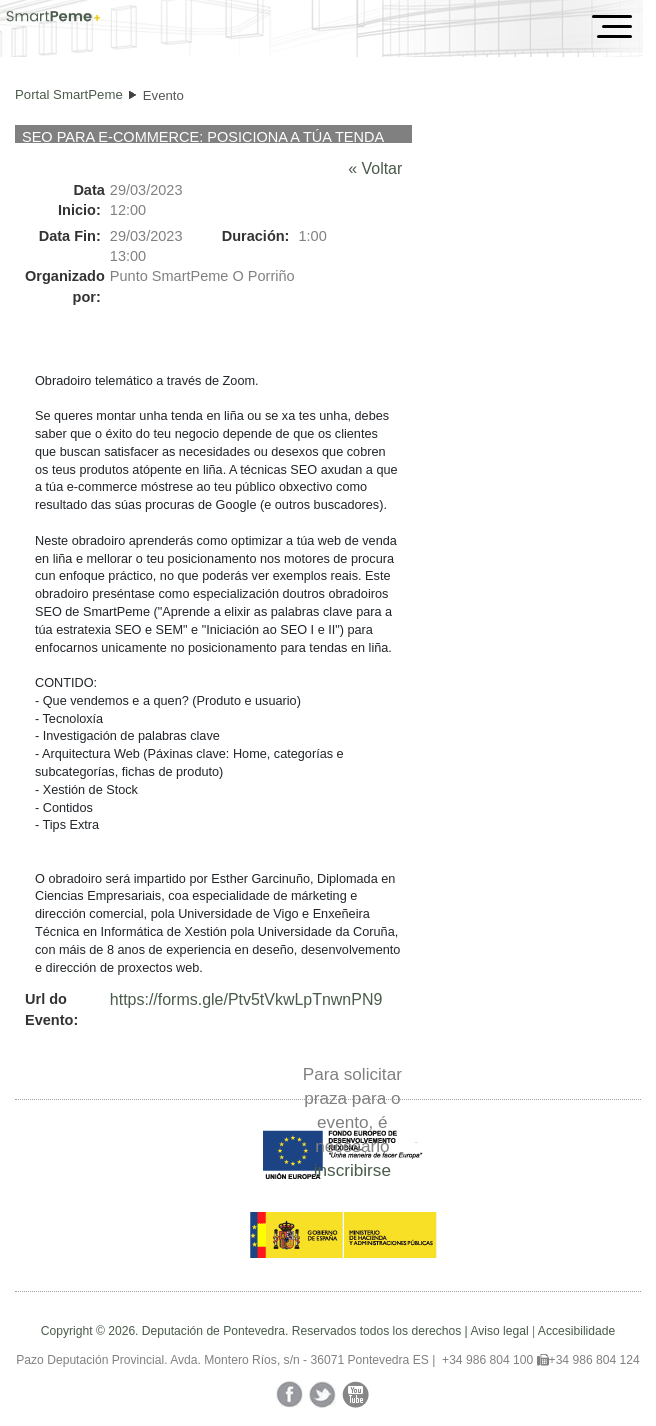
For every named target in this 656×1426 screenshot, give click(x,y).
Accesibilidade (576, 1331)
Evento (163, 95)
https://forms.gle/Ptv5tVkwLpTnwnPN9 (246, 999)
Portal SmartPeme (69, 94)
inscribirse (352, 1170)
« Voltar (375, 168)
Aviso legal (499, 1331)
